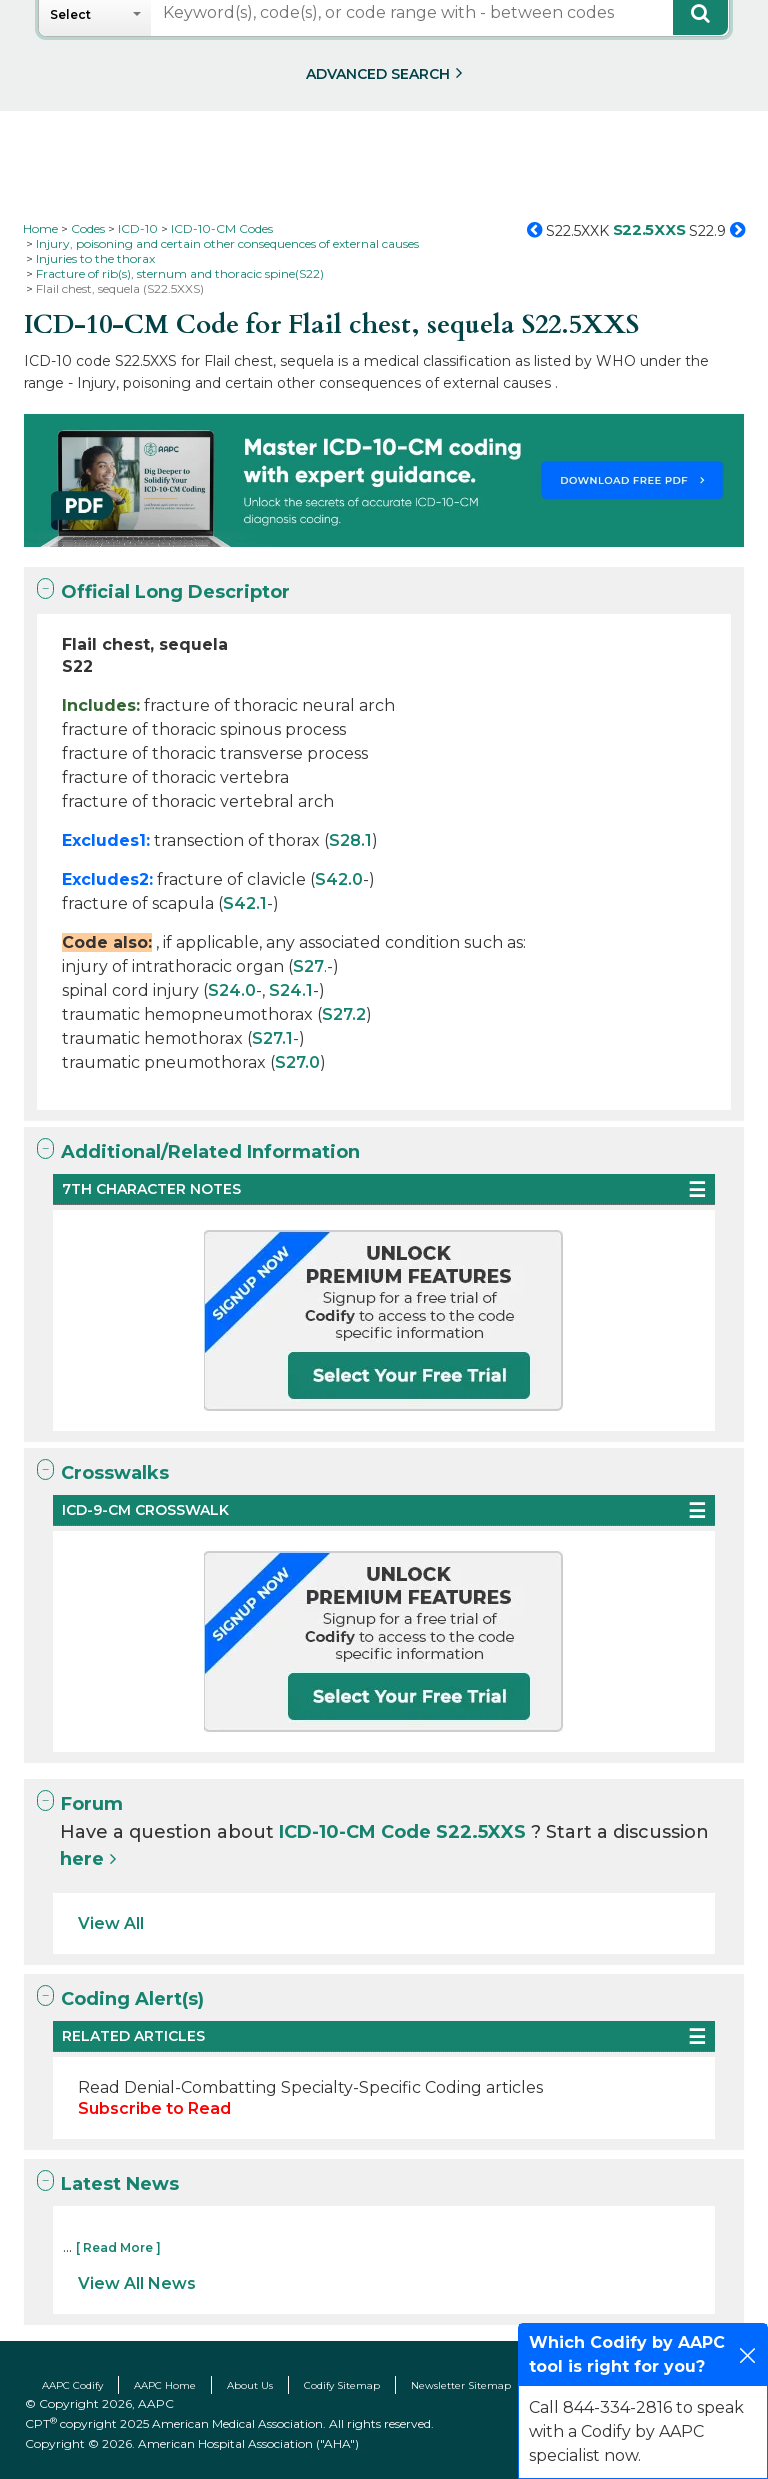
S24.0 (232, 990)
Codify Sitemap (342, 2385)
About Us (250, 2385)
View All (111, 1923)
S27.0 (297, 1062)
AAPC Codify (72, 2385)
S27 (308, 966)
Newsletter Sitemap (461, 2385)
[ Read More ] (118, 2247)
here (82, 1859)
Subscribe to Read (154, 2108)
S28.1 (350, 840)
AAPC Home (165, 2385)
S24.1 (291, 990)
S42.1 (245, 903)
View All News (137, 2283)
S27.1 (272, 1038)
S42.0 (339, 879)
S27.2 (344, 1014)
